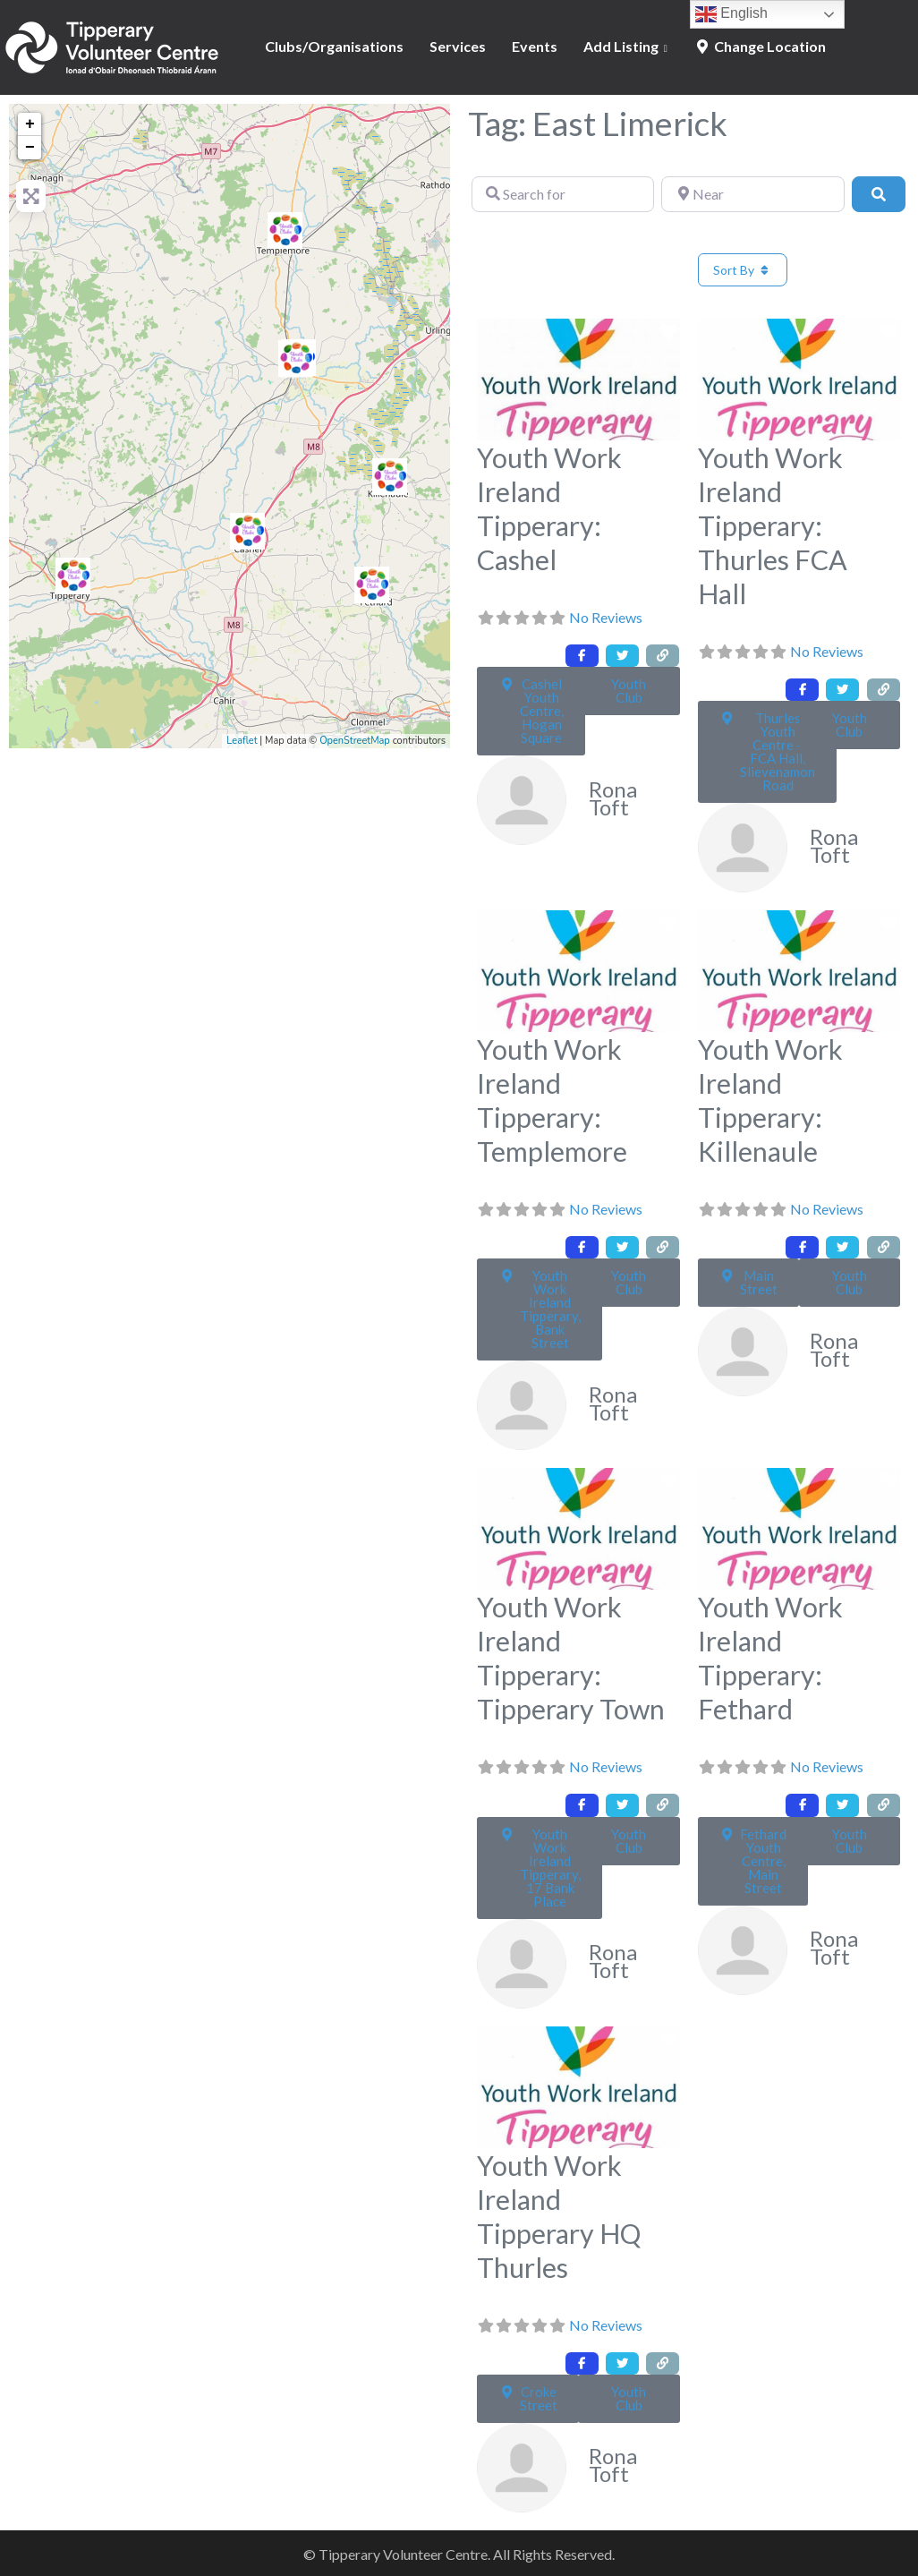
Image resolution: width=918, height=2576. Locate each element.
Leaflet (241, 740)
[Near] (752, 194)
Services (457, 46)
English (731, 14)
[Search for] (563, 194)
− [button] (30, 147)
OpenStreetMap (354, 740)
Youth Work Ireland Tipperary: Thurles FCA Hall (772, 525)
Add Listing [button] (621, 46)
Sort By (743, 269)
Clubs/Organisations (334, 46)
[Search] (878, 194)
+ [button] (30, 124)
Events (534, 46)
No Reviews (605, 617)
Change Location (759, 46)
